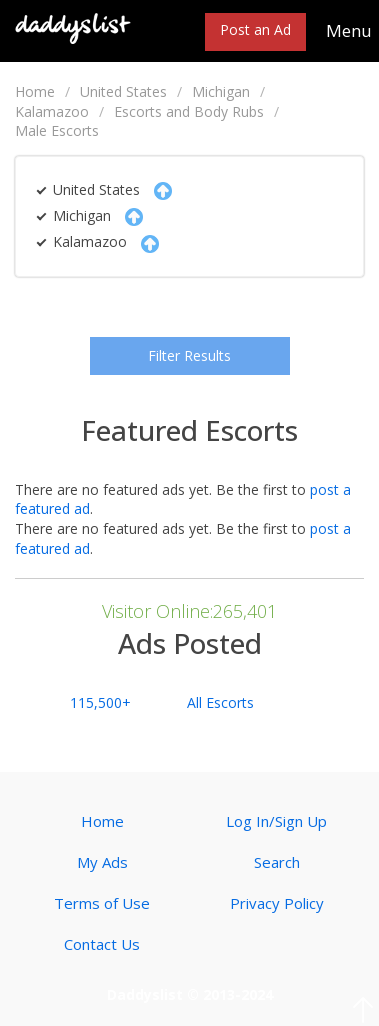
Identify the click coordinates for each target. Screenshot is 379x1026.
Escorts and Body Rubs (189, 111)
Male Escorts (57, 130)
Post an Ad (255, 29)
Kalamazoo (52, 111)
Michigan (221, 91)
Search (277, 862)
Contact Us (102, 944)
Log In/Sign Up (276, 821)
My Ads (102, 862)
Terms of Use (102, 903)
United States (123, 91)
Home (35, 91)
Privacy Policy (277, 903)
